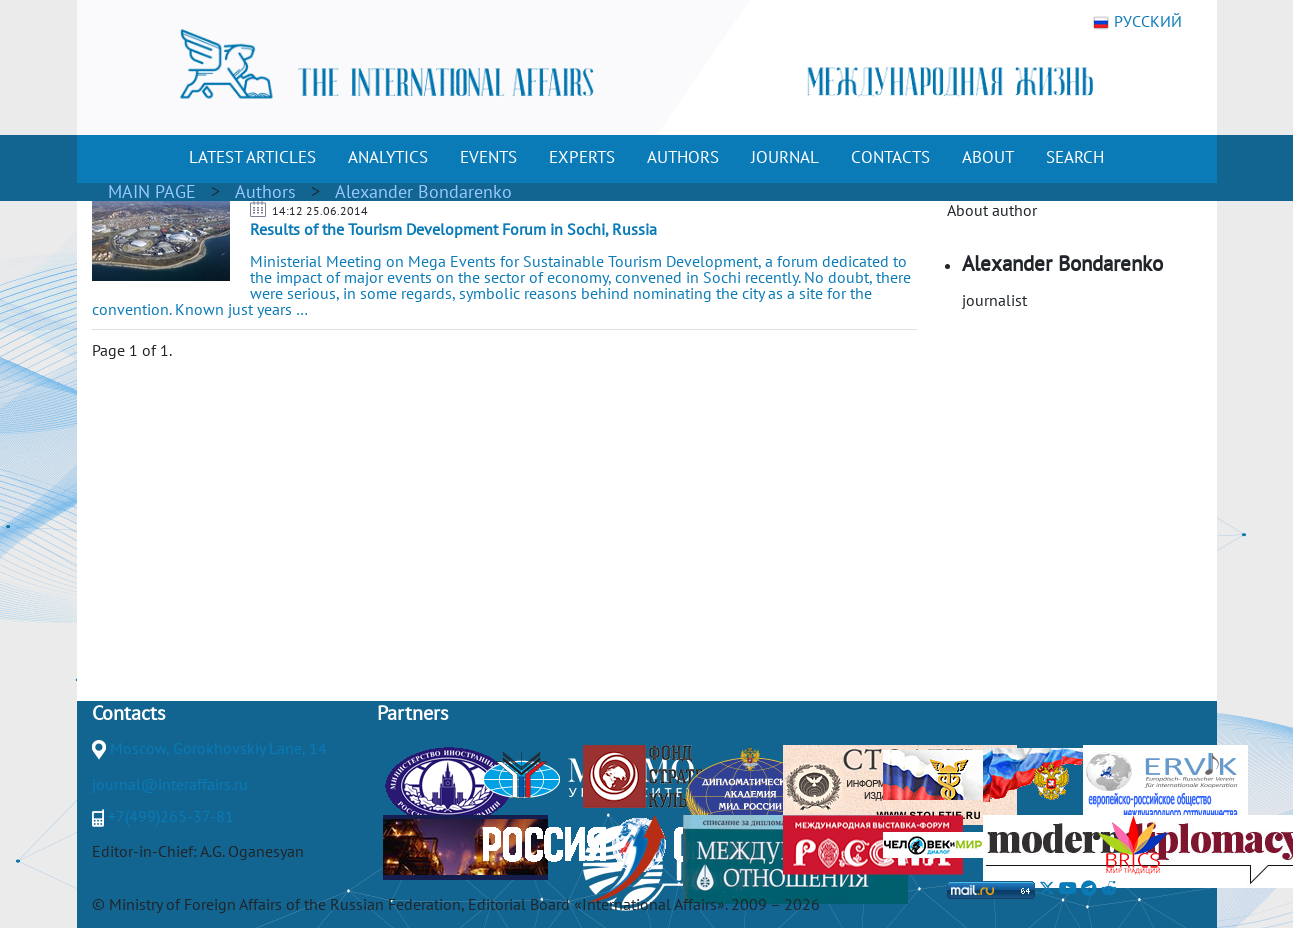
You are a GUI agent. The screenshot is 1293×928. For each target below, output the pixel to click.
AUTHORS (683, 157)
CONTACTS (890, 157)
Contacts (128, 713)
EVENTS (488, 157)
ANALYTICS (388, 157)
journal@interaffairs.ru (170, 784)
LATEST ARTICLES (252, 157)
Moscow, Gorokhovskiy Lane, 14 (218, 748)
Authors (265, 191)
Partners (412, 713)
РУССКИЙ (1137, 22)
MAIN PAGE (152, 191)
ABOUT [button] (988, 157)
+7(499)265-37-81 (171, 816)
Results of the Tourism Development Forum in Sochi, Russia (453, 229)
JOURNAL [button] (785, 157)
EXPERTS (582, 157)
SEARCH (1075, 157)
